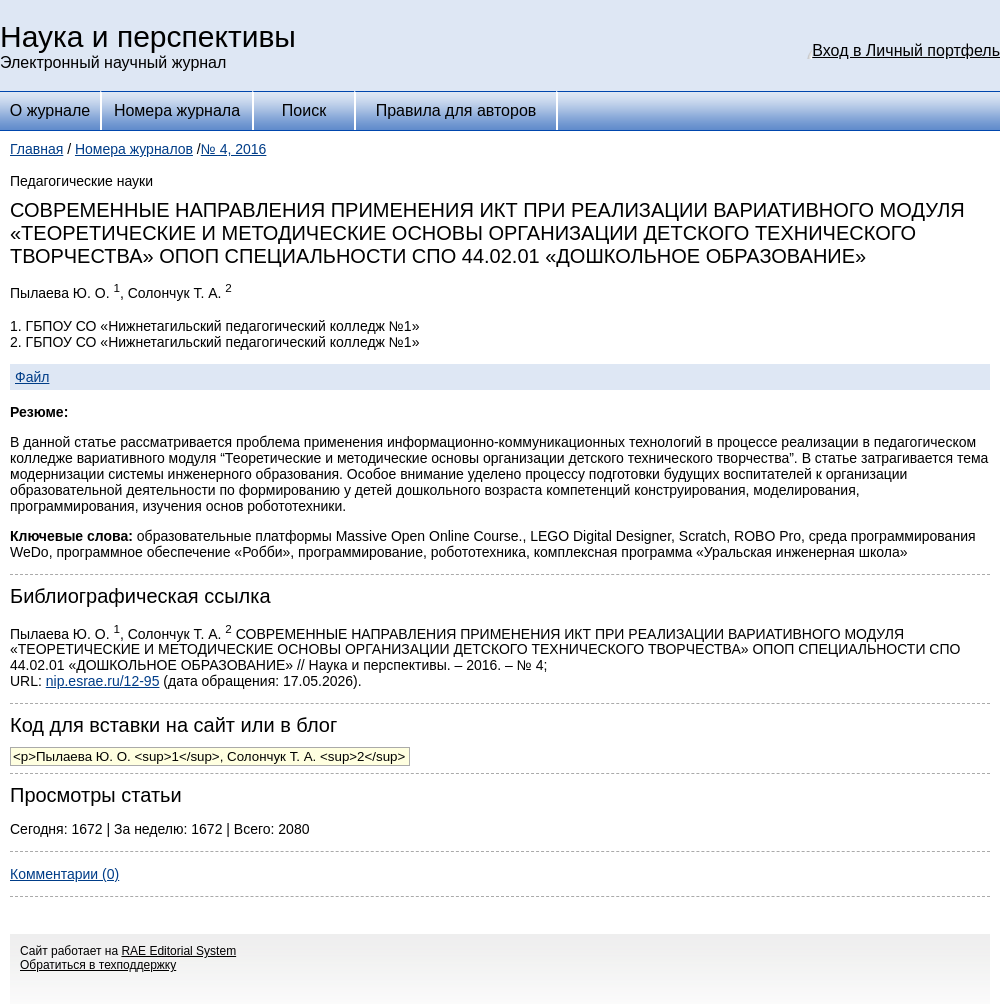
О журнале (50, 110)
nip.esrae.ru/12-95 (103, 681)
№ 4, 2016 (234, 149)
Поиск (304, 110)
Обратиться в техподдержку (98, 965)
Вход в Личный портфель (906, 50)
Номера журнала (177, 110)
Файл (32, 377)
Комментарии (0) (64, 874)
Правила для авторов (456, 110)
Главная (36, 149)
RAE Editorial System (178, 951)
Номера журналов (134, 149)
